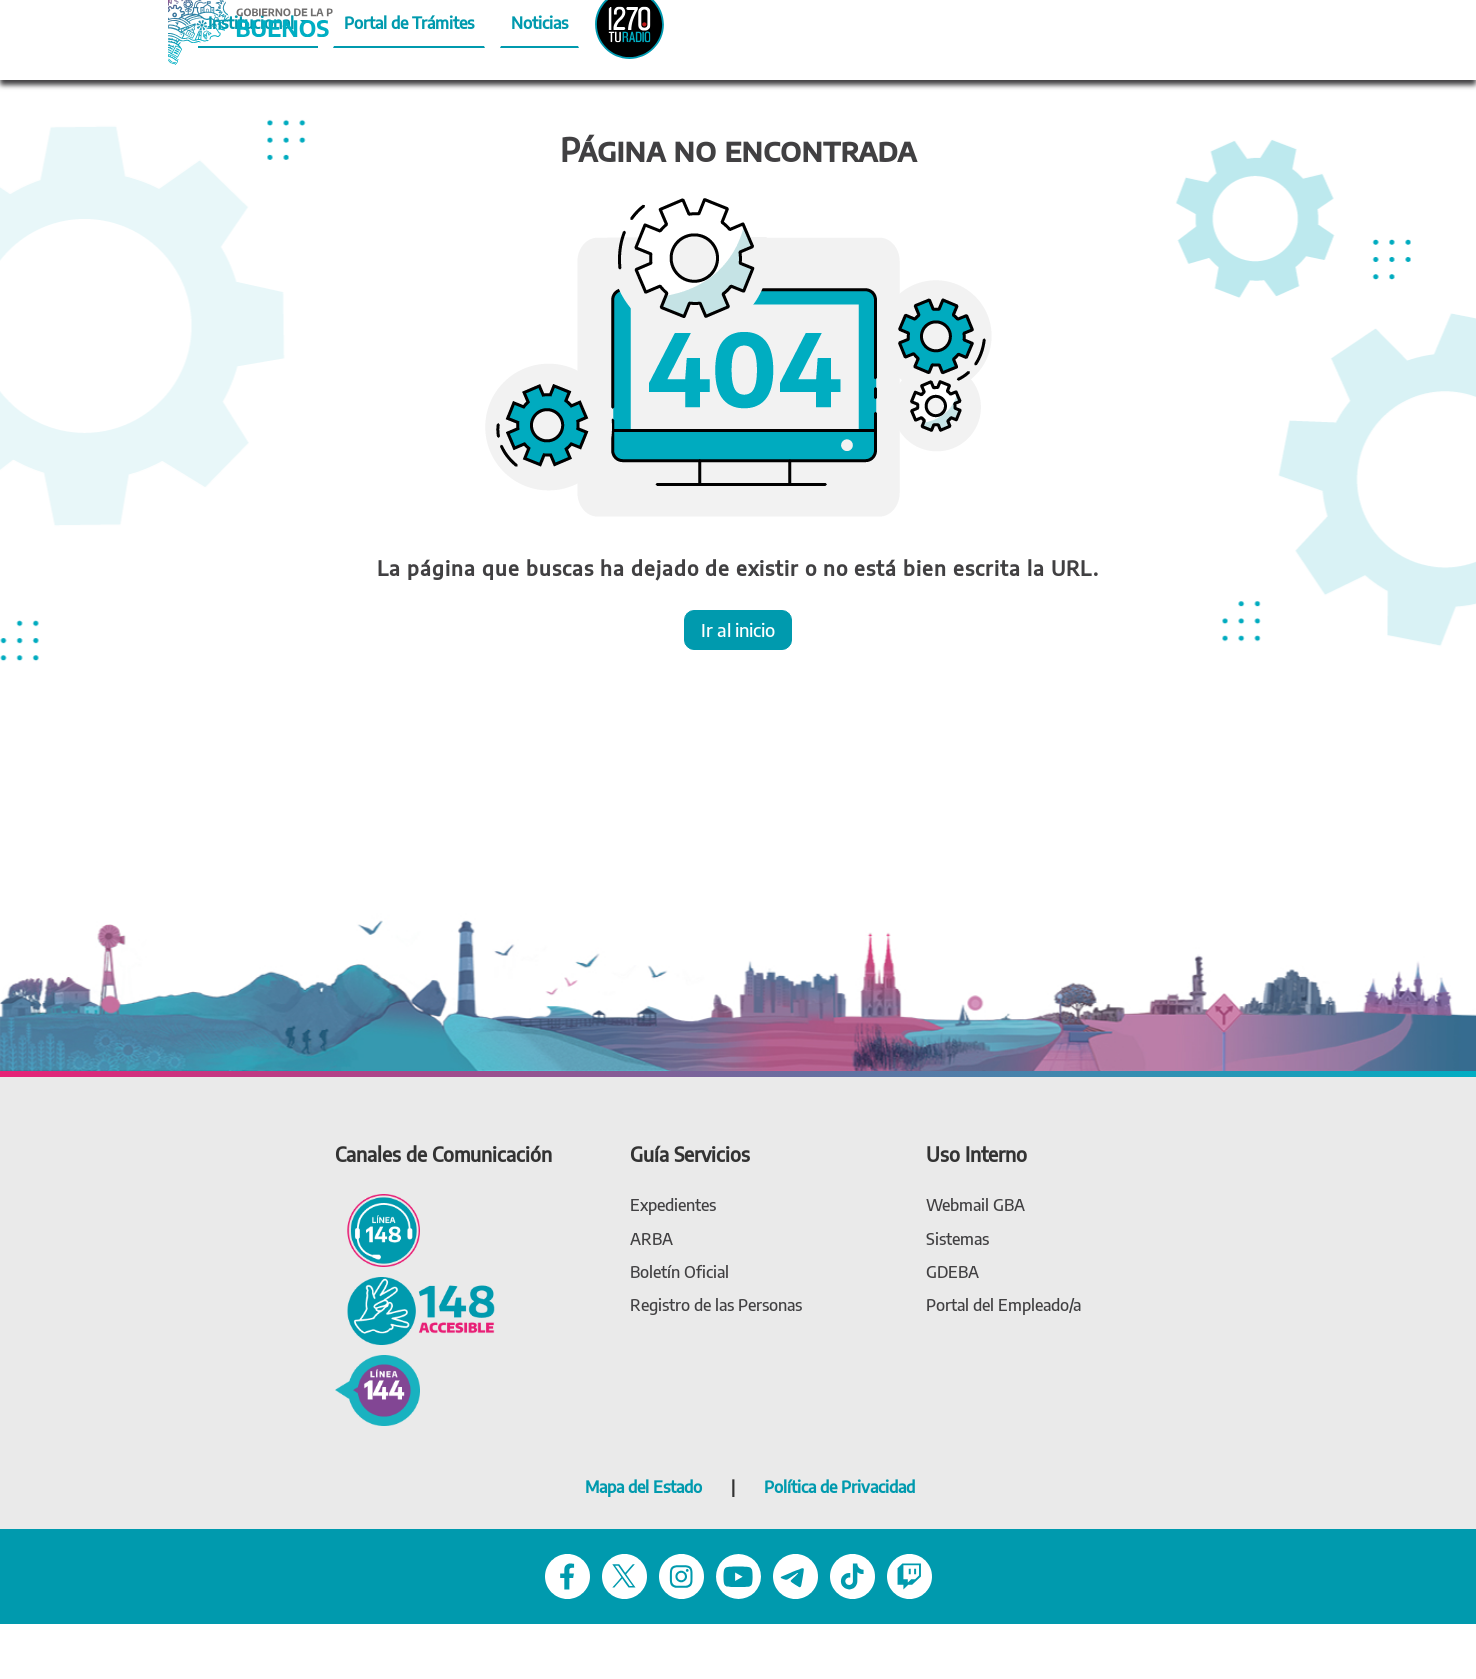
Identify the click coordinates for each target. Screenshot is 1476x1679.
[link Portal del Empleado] (1003, 1305)
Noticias (539, 23)
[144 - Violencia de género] (377, 1388)
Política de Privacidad (839, 1487)
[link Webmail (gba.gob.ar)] (975, 1205)
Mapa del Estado (643, 1487)
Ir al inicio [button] (738, 629)
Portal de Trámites (409, 23)
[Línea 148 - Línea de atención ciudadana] (377, 1228)
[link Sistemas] (957, 1239)
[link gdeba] (952, 1272)
